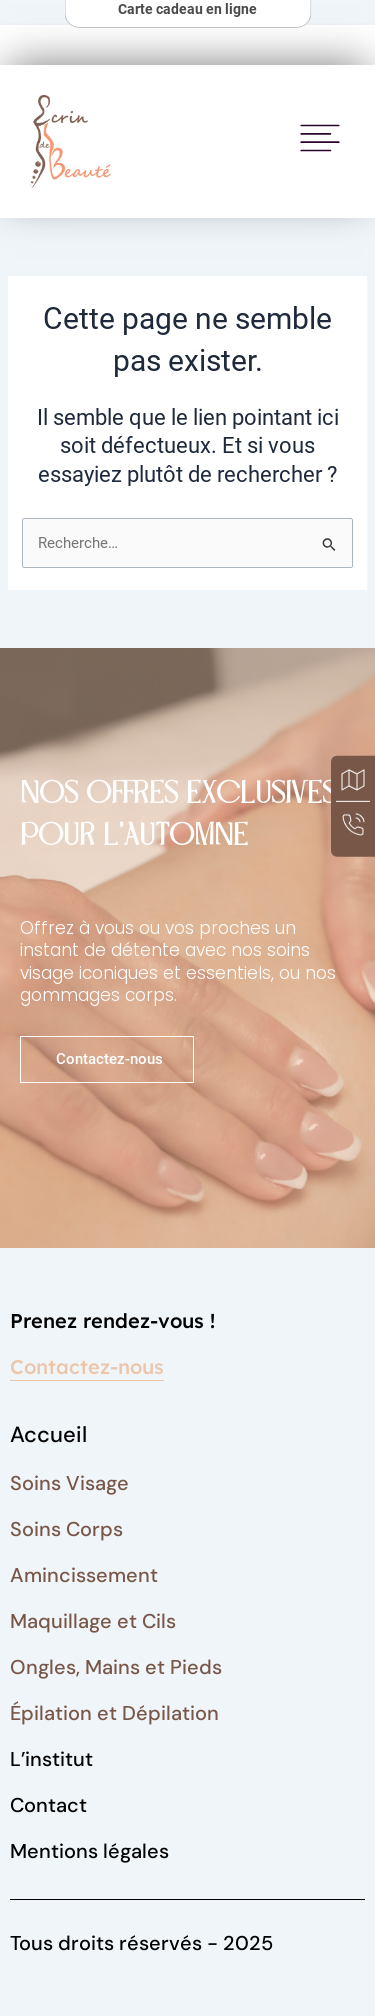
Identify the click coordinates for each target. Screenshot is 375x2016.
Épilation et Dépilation (114, 1713)
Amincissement (84, 1575)
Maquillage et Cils (93, 1621)
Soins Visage (69, 1483)
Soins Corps (66, 1529)
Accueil (48, 1434)
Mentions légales (89, 1851)
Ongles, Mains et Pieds (116, 1667)
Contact (48, 1805)
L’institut (51, 1759)
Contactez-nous (87, 1366)
